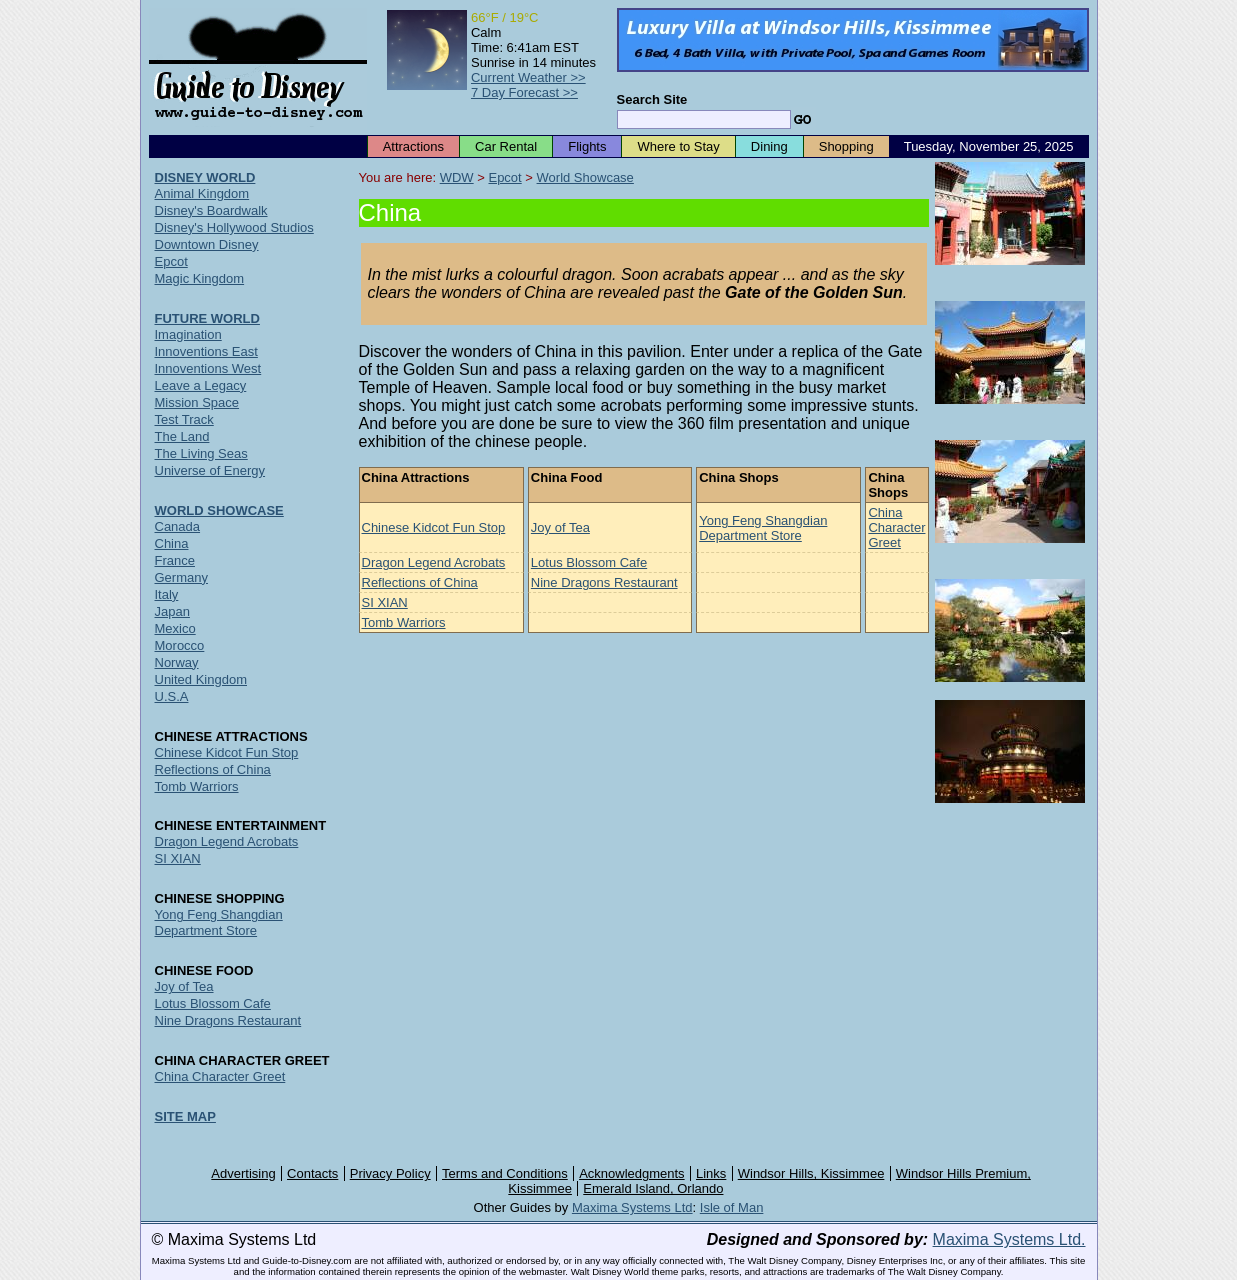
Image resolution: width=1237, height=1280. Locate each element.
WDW (457, 177)
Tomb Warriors (404, 622)
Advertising (243, 1173)
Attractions (413, 146)
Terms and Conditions (505, 1173)
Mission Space (197, 402)
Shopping (846, 146)
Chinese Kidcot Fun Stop (434, 527)
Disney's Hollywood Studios (234, 227)
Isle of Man (732, 1207)
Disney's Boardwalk (211, 210)
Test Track (184, 419)
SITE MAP (185, 1116)
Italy (167, 594)
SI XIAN (385, 602)
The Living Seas (201, 453)
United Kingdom (201, 679)
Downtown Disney (207, 244)
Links (711, 1173)
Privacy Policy (390, 1173)
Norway (177, 662)
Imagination (188, 334)
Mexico (175, 628)
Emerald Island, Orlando (653, 1188)
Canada (178, 526)
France (175, 560)
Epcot (504, 177)
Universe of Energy (210, 470)
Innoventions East (206, 351)
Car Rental (506, 146)
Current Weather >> (528, 77)
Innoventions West (208, 368)
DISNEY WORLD (205, 177)
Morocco (180, 645)
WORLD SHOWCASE (219, 510)
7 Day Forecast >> (524, 92)
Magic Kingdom (200, 278)
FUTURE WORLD (207, 318)
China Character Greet (896, 527)
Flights (587, 146)
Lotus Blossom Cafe (589, 562)
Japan (172, 611)
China (172, 543)
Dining (769, 146)
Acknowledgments (632, 1173)
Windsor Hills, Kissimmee (811, 1173)
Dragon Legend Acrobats (434, 562)
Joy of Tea (560, 527)
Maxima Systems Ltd (632, 1207)
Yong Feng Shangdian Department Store (763, 528)
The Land (182, 436)
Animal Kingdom (202, 193)
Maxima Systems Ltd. (1009, 1239)
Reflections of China (420, 582)
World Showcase (585, 177)
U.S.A (172, 696)
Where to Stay (678, 146)
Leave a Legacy (201, 385)
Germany (181, 577)
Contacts (312, 1173)
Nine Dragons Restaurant (604, 582)
